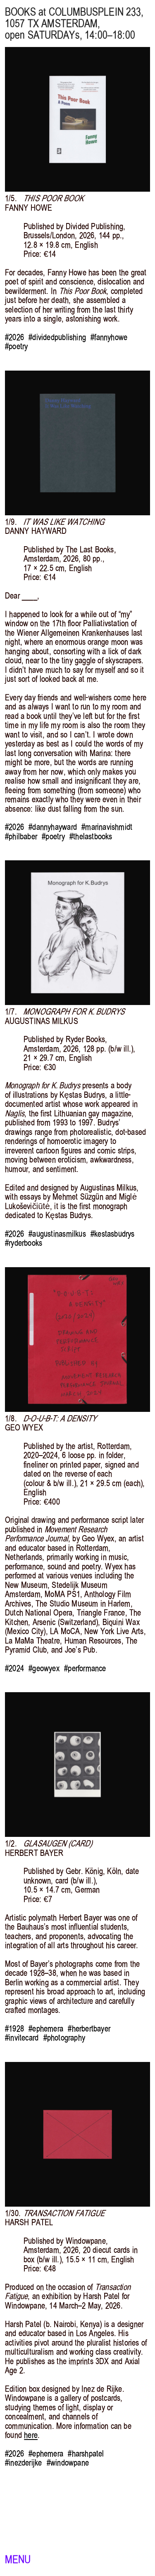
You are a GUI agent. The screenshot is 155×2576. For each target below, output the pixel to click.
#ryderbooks (23, 1243)
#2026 (14, 337)
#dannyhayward (53, 827)
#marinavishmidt (106, 827)
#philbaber (21, 836)
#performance (85, 1668)
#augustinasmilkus (57, 1234)
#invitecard (21, 2038)
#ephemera (46, 2029)
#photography (64, 2038)
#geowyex (44, 1668)
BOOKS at (25, 12)
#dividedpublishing (57, 337)
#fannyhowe (109, 337)
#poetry (16, 346)
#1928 (14, 2029)
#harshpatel (86, 2454)
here (31, 2435)
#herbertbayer (89, 2029)
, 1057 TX (74, 17)
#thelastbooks (90, 836)
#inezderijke (23, 2463)
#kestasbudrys (113, 1234)
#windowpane (68, 2463)
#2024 (14, 1668)
